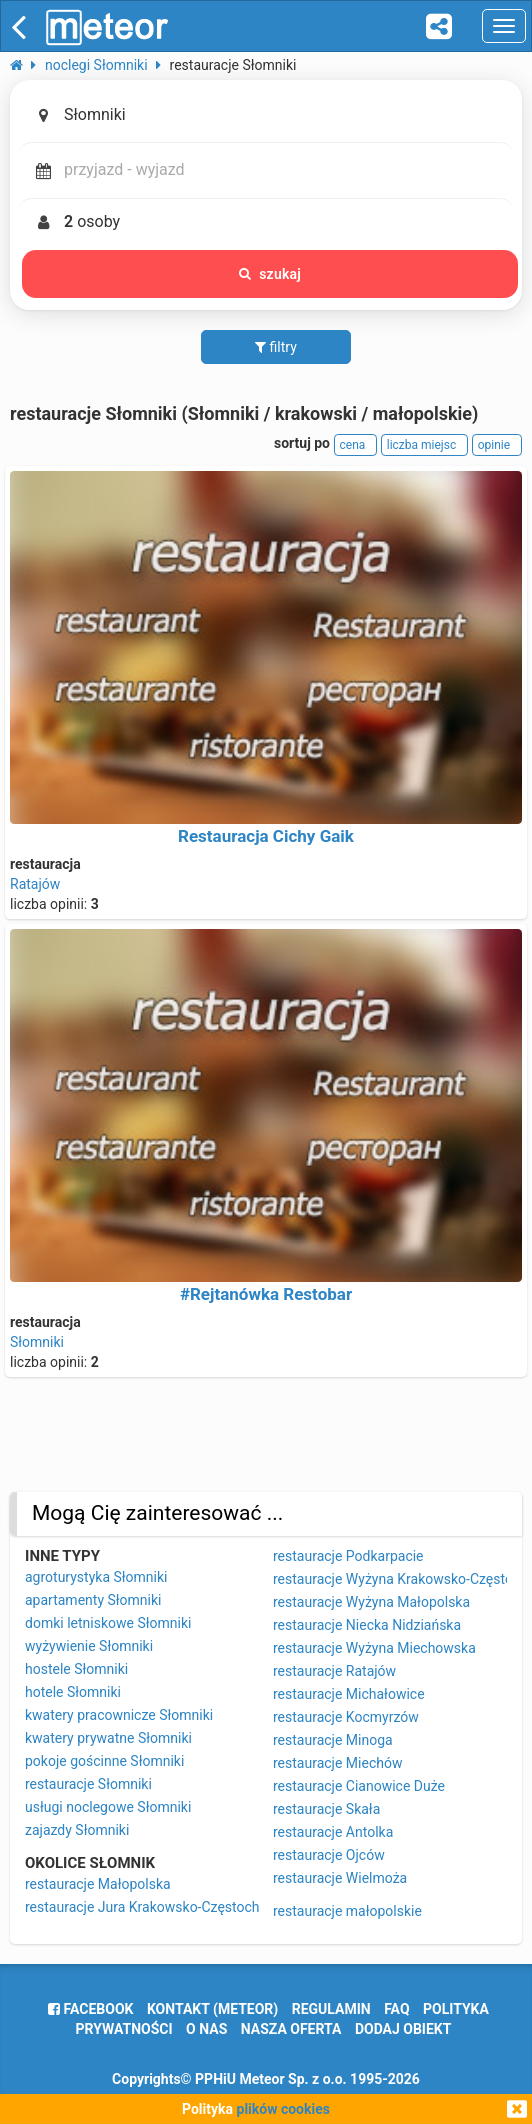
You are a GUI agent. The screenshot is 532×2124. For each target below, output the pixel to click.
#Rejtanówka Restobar (266, 1294)
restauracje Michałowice (349, 1694)
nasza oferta (291, 2029)
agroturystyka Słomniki (96, 1577)
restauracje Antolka (333, 1832)
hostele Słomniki (76, 1669)
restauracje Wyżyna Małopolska (371, 1602)
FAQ (396, 2009)
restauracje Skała (326, 1809)
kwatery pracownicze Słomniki (119, 1715)
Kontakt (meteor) (212, 2009)
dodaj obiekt (403, 2029)
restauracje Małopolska (98, 1884)
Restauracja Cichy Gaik (266, 836)
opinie (497, 445)
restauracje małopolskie (347, 1911)
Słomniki (37, 1342)
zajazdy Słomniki (77, 1830)
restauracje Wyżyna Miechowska (374, 1648)
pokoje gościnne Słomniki (104, 1761)
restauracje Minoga (333, 1740)
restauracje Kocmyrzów (346, 1717)
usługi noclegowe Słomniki (108, 1807)
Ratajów (35, 884)
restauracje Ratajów (334, 1671)
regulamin (331, 2009)
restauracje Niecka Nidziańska (367, 1625)
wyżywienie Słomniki (89, 1646)
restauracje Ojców (329, 1855)
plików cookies (283, 2109)
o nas (206, 2029)
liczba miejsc (424, 445)
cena (356, 445)
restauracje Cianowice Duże (359, 1786)
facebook (90, 2009)
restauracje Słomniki (88, 1784)
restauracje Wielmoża (340, 1878)
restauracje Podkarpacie (348, 1556)
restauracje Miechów (337, 1763)
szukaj (270, 274)
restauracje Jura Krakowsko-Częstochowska (162, 1907)
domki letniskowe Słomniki (108, 1623)
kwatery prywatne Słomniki (108, 1738)
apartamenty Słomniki (93, 1600)
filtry (276, 347)
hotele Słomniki (73, 1692)
